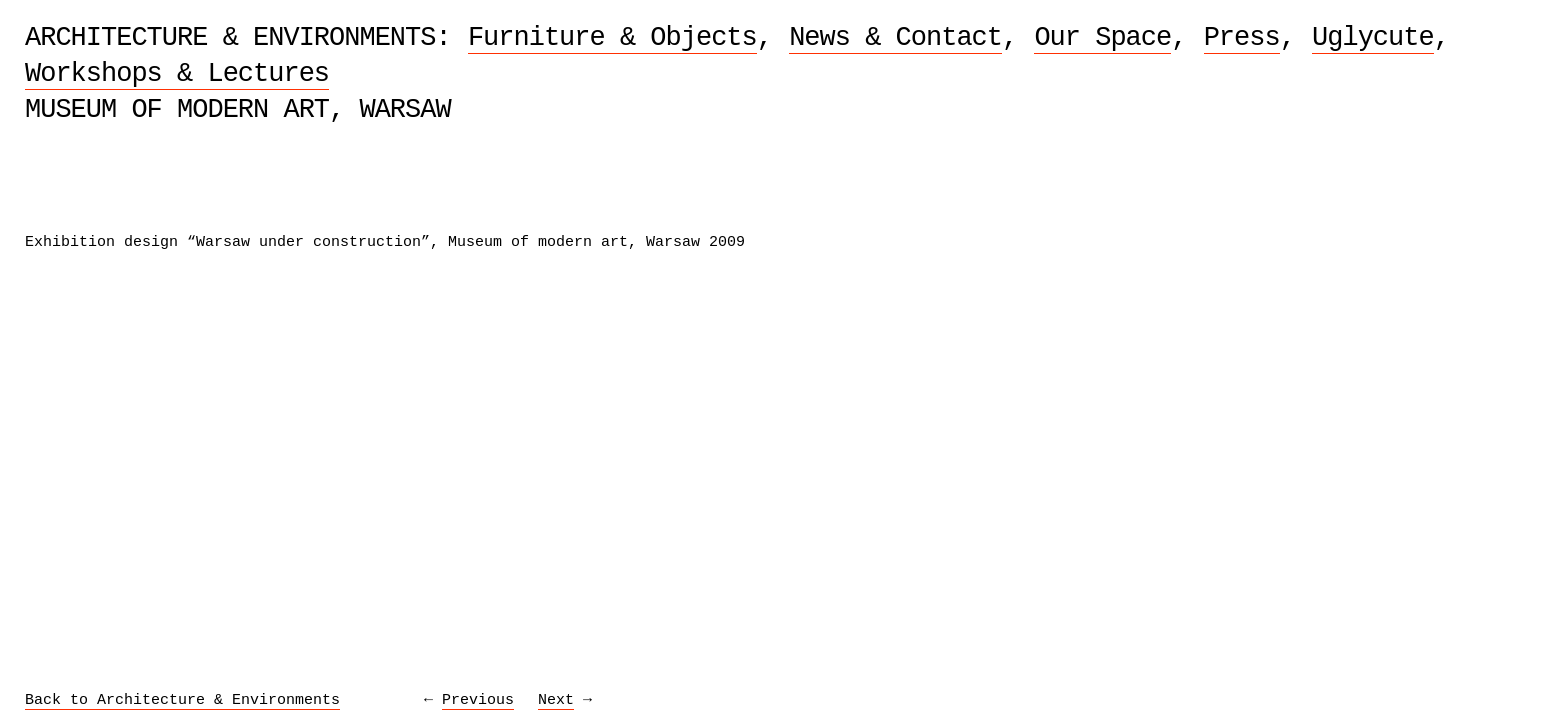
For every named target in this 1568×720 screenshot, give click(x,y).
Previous (478, 700)
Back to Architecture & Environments (182, 700)
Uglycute (1373, 38)
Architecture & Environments (230, 38)
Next (556, 700)
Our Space (1102, 38)
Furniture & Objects (612, 38)
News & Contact (895, 38)
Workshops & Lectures (177, 74)
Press (1242, 38)
